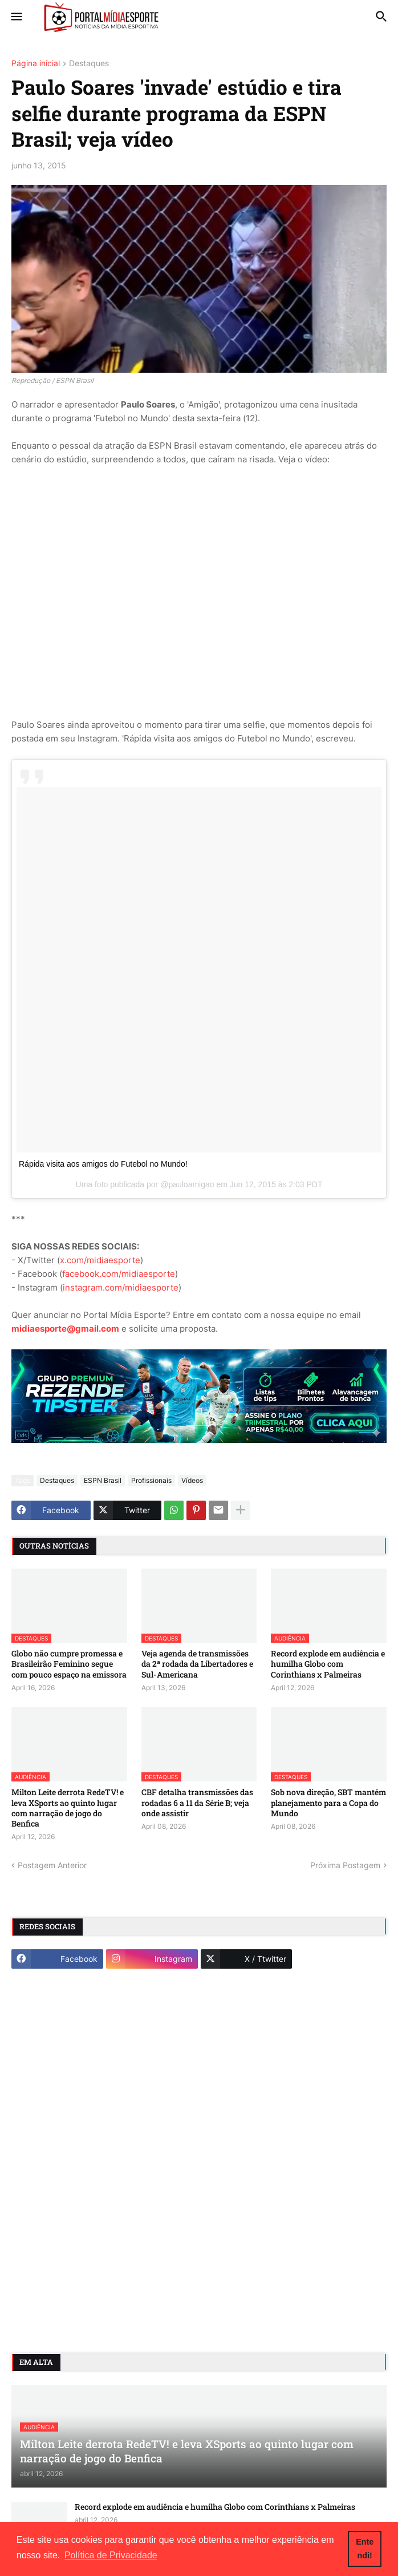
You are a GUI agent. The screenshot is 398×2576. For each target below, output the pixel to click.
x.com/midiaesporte (100, 1260)
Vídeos (192, 1480)
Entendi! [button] (364, 2548)
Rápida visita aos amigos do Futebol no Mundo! (103, 1163)
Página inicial (35, 63)
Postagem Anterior (52, 1865)
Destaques (89, 63)
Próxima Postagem (345, 1865)
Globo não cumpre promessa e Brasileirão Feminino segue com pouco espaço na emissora (69, 1663)
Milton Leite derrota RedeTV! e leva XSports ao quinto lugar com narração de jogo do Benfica (67, 1808)
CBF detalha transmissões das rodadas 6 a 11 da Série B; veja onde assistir (197, 1802)
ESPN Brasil (102, 1480)
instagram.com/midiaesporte (120, 1287)
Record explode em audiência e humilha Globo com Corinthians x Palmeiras (328, 1663)
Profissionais (151, 1480)
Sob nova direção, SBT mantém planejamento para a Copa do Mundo (328, 1802)
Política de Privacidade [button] (110, 2555)
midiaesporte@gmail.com (65, 1328)
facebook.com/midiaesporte (118, 1273)
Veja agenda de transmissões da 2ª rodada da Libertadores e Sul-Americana (197, 1663)
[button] (15, 17)
